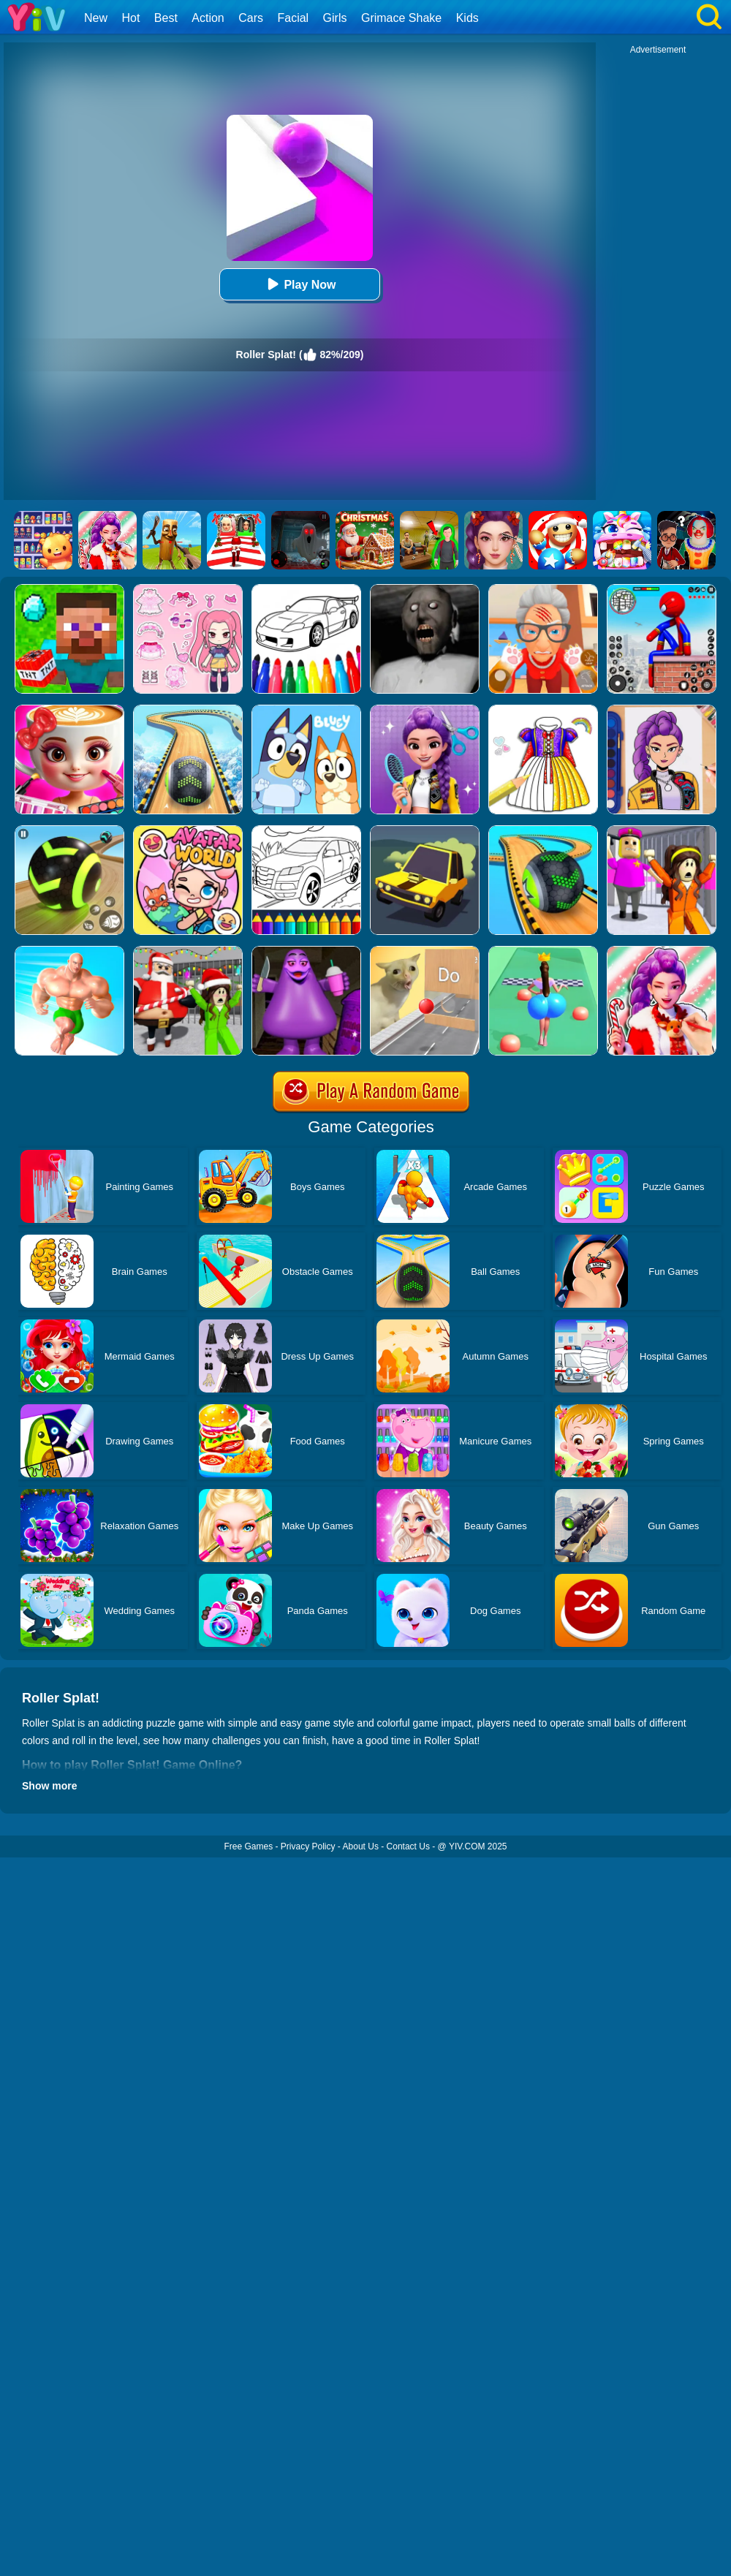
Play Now (299, 284)
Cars (250, 18)
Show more (49, 1786)
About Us (361, 1846)
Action (208, 18)
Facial (292, 18)
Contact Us (408, 1846)
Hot (130, 18)
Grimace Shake (401, 18)
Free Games (248, 1846)
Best (166, 18)
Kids (467, 18)
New (95, 18)
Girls (335, 18)
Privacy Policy (308, 1846)
